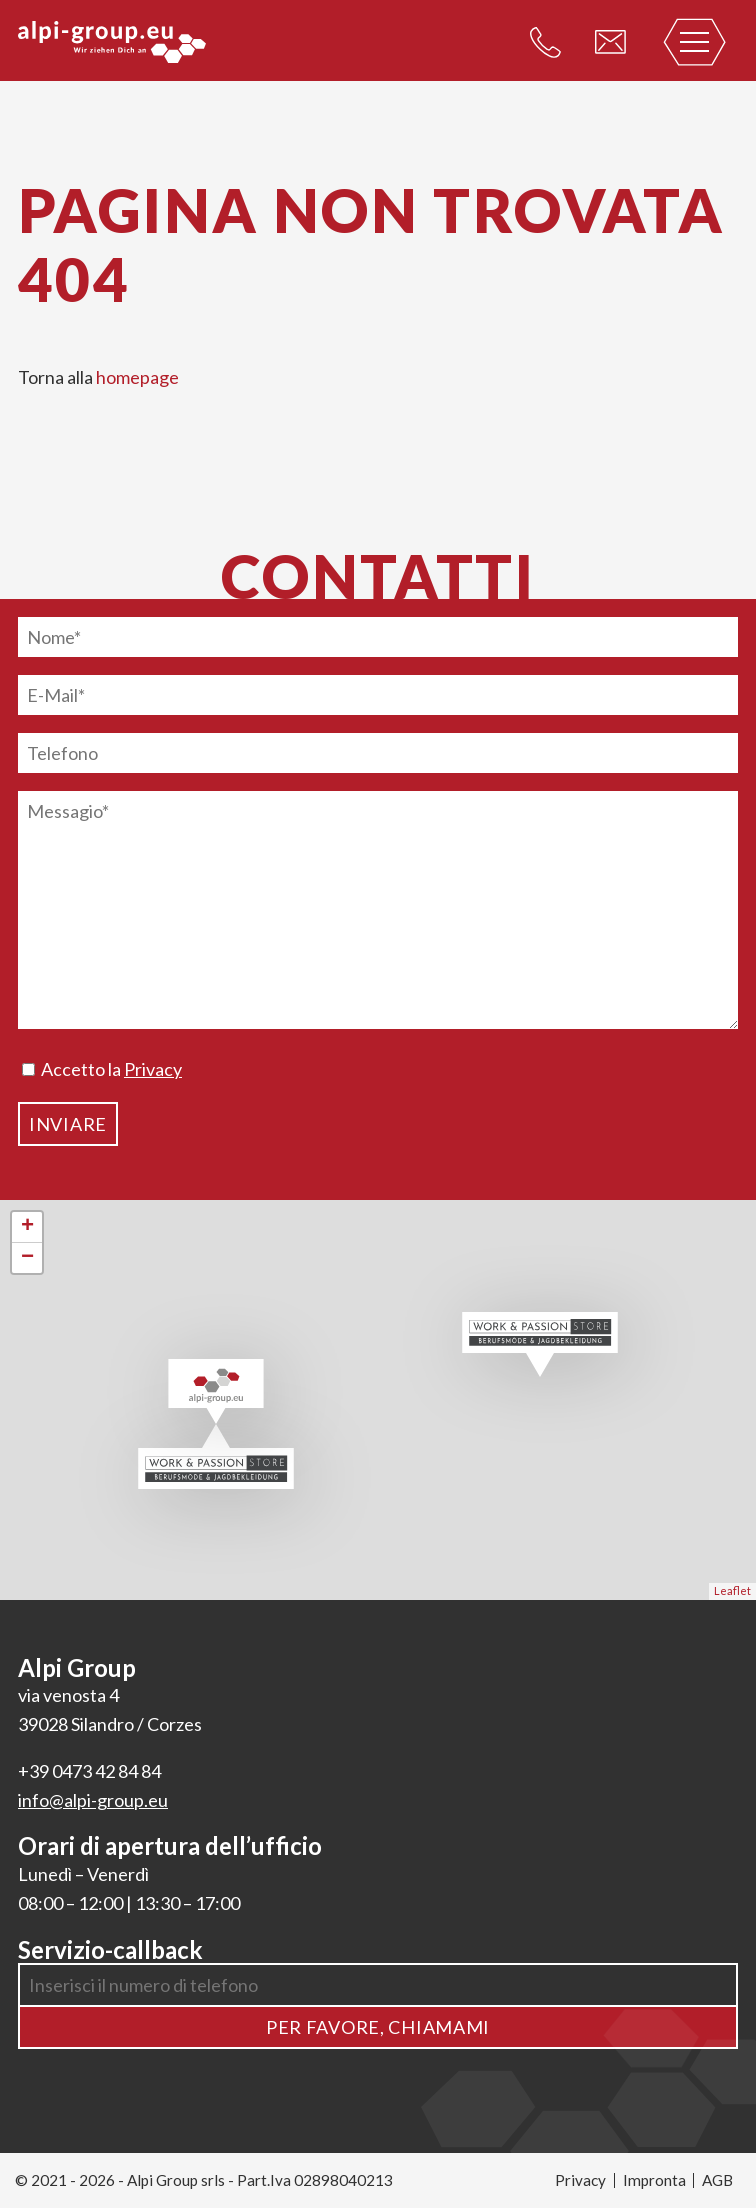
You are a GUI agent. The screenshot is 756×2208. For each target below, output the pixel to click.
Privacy (153, 1069)
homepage (137, 377)
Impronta (654, 2180)
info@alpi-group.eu (93, 1800)
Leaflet (732, 1590)
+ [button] (27, 1227)
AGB (717, 2180)
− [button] (27, 1258)
